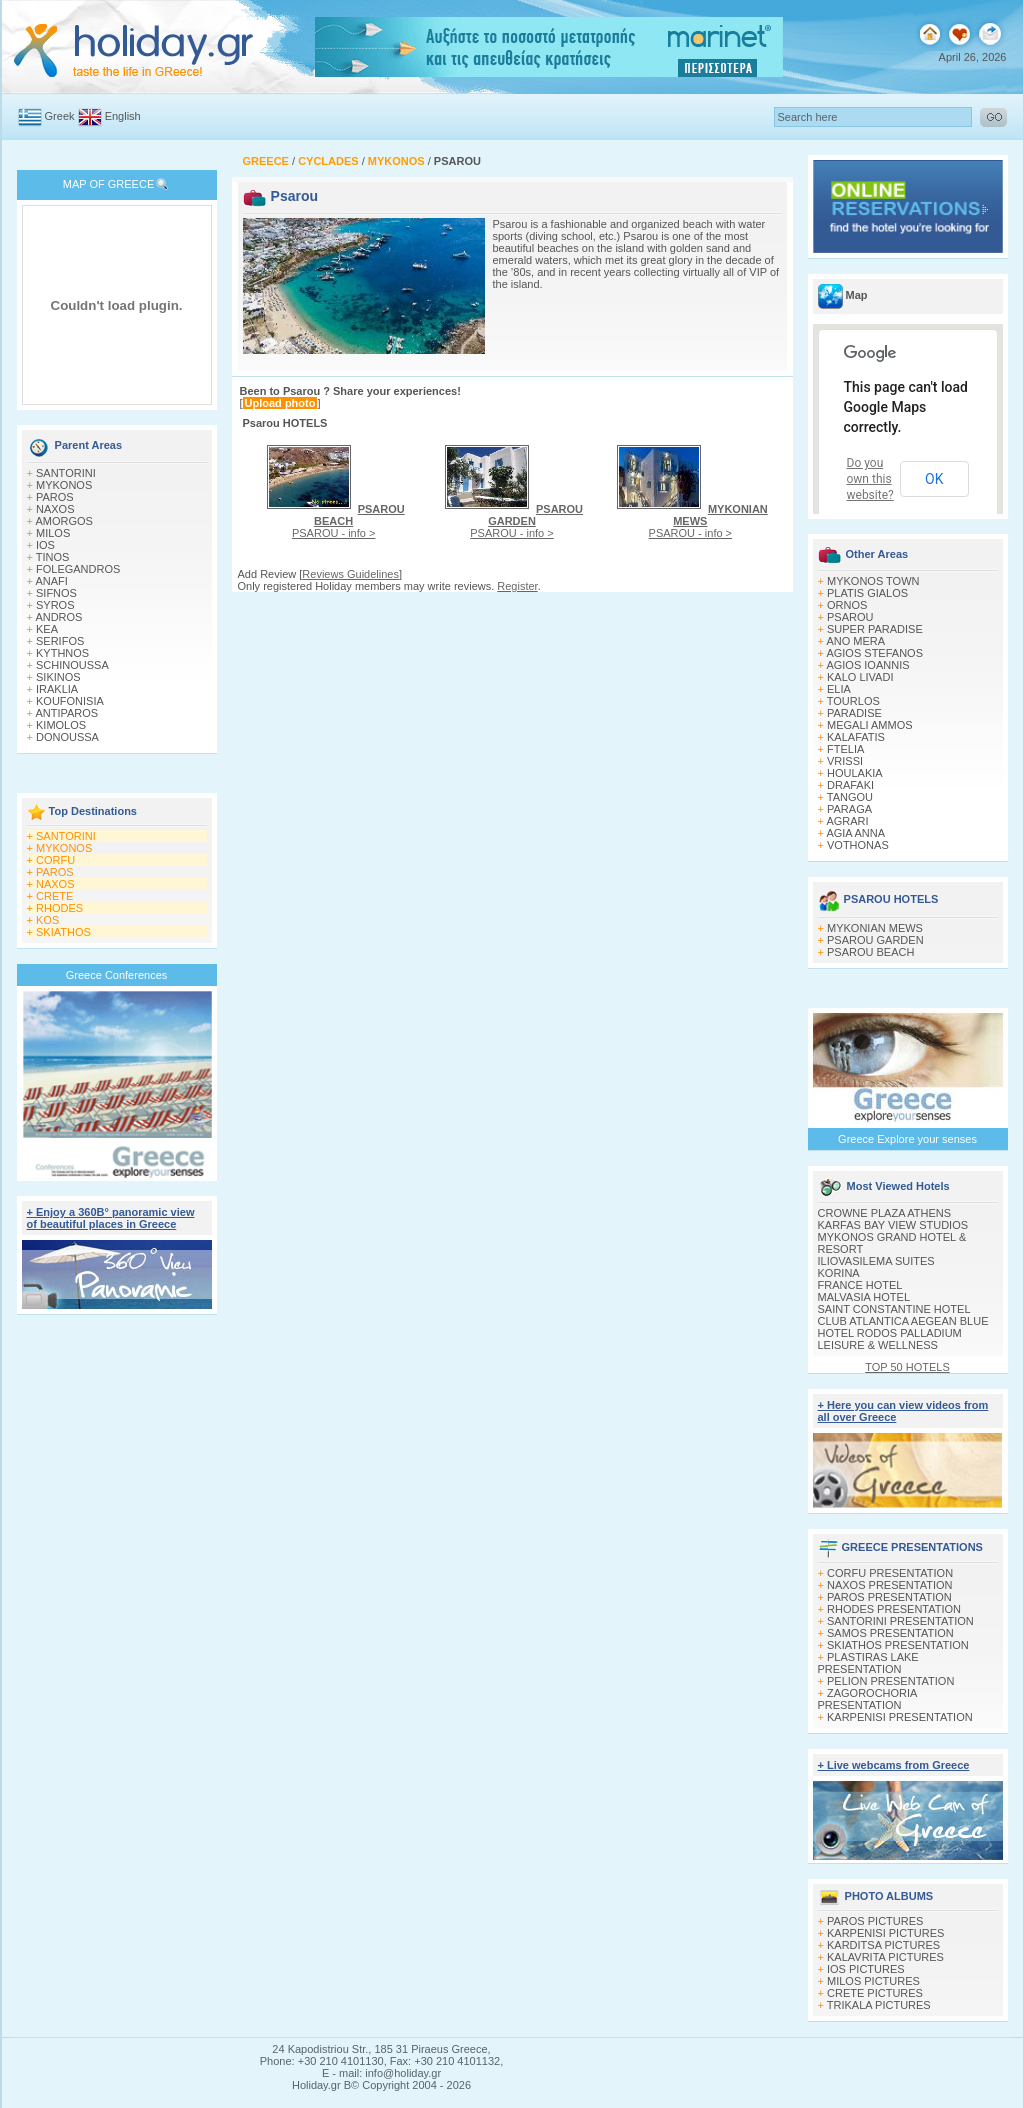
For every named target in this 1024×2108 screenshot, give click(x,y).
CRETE (54, 896)
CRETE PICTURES (875, 1993)
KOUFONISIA (70, 701)
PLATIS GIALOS (867, 593)
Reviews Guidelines (350, 574)
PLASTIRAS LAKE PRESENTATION (868, 1663)
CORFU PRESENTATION (890, 1573)
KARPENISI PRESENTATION (900, 1717)
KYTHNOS (62, 653)
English (123, 116)
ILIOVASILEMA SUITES (876, 1261)
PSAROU (850, 617)
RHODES (59, 908)
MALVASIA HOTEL (864, 1297)
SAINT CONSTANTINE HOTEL (894, 1309)
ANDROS (58, 617)
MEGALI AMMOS (870, 725)
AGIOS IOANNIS (867, 665)
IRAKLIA (57, 689)
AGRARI (847, 821)
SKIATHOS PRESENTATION (898, 1645)
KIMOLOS (61, 725)
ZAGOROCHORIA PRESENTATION (867, 1699)
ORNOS (847, 605)
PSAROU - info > (348, 521)
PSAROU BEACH (870, 952)
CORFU (55, 860)
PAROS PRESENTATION (889, 1597)
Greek (60, 116)
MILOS (53, 533)
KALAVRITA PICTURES (885, 1957)
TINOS (53, 557)
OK (934, 479)
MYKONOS (64, 485)
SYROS (55, 605)
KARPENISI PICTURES (885, 1933)
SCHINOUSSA (72, 665)
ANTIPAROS (66, 713)
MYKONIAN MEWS (875, 928)
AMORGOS (63, 521)
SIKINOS (58, 677)
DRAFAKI (850, 785)
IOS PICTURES (866, 1969)
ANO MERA (855, 641)
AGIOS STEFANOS (874, 653)
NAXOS (55, 509)
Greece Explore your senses (907, 1139)
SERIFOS (60, 641)
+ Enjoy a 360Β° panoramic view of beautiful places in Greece (111, 1218)
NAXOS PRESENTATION (890, 1585)
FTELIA (845, 749)
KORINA (839, 1273)
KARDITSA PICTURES (883, 1945)
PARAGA (849, 809)
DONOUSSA (67, 737)
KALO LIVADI (860, 677)
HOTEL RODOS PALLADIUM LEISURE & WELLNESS (890, 1339)
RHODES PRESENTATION (894, 1609)
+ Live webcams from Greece (894, 1765)
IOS (45, 545)
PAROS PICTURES (875, 1921)
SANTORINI (66, 473)
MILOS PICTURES (873, 1981)
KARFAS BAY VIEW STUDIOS (893, 1225)
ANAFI (51, 581)
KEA (47, 629)
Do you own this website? (870, 479)
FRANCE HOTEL (860, 1285)
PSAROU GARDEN (875, 940)
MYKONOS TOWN (873, 581)
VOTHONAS (858, 845)
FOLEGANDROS (78, 569)
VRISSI (845, 761)
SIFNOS (56, 593)
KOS (47, 920)
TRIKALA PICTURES (879, 2005)
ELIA (839, 689)
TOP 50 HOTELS (907, 1367)
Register (517, 586)
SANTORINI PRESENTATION (900, 1621)
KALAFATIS (856, 737)
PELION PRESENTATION (890, 1681)
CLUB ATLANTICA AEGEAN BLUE (903, 1321)
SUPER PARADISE (875, 629)
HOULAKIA (855, 773)
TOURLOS (853, 701)
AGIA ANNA (855, 833)
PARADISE (854, 713)
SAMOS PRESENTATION (890, 1633)
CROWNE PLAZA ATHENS (885, 1213)
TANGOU (850, 797)
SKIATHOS (63, 932)
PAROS (55, 497)
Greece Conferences (117, 975)
